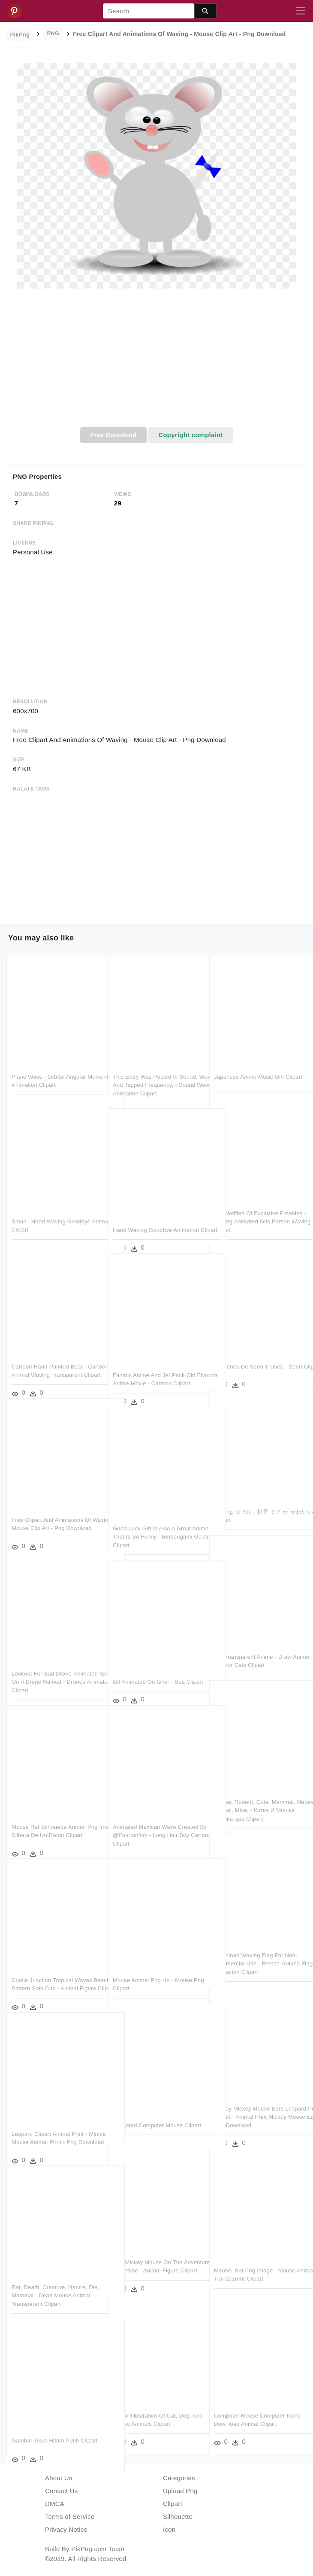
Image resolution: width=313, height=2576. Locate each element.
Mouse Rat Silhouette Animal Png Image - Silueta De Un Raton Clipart (55, 1814)
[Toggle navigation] (301, 11)
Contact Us (61, 2490)
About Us (58, 2478)
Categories (179, 2478)
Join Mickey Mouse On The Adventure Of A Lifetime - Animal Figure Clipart (154, 2250)
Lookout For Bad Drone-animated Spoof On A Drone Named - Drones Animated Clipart (55, 1661)
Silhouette (178, 2516)
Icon (169, 2529)
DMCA (54, 2503)
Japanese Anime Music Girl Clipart (258, 1056)
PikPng (20, 34)
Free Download (113, 434)
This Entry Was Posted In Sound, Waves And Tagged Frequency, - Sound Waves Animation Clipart (155, 1064)
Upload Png (180, 2490)
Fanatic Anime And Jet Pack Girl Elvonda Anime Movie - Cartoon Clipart (154, 1363)
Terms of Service (69, 2516)
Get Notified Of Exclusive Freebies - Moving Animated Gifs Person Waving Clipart (258, 1201)
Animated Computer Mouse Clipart (157, 2105)
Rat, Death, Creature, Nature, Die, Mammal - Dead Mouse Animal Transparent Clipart (55, 2275)
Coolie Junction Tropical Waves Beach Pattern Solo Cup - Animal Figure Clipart (54, 1968)
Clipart (172, 2503)
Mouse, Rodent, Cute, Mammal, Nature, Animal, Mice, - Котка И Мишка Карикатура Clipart (254, 1789)
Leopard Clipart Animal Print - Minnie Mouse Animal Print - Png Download (54, 2121)
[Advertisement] (156, 363)
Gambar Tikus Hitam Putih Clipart (54, 2420)
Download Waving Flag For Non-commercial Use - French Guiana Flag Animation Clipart (257, 1943)
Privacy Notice (66, 2529)
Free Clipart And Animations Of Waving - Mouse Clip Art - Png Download (51, 1507)
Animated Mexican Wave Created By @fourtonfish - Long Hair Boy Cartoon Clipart (156, 1814)
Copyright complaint (190, 434)
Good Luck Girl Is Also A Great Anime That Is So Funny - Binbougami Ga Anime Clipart (152, 1516)
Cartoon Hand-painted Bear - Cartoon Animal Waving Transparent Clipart (49, 1354)
